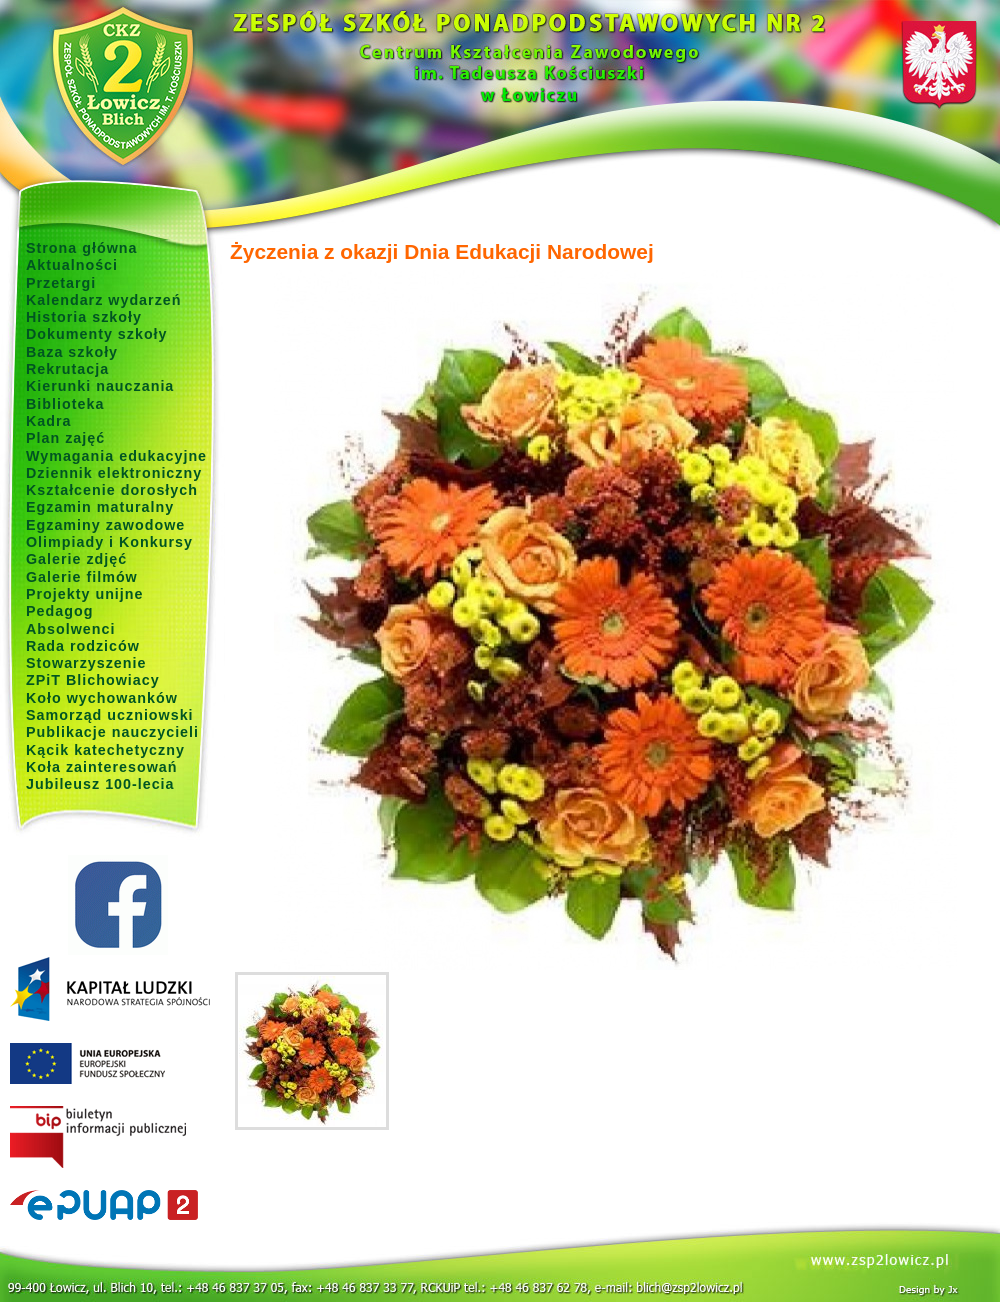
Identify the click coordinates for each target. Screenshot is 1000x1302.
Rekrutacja (67, 369)
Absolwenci (70, 629)
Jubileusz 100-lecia (100, 784)
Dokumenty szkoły (97, 334)
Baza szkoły (72, 352)
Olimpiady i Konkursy (109, 542)
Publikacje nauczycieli (112, 732)
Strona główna (82, 248)
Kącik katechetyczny (105, 750)
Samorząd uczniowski (110, 715)
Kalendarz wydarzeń (103, 300)
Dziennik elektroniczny (114, 473)
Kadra (49, 421)
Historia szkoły (84, 317)
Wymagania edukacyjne (116, 456)
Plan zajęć (65, 438)
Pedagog (59, 611)
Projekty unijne (85, 594)
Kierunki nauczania (100, 386)
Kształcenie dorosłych (112, 490)
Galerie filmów (82, 577)
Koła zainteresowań (102, 767)
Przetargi (61, 283)
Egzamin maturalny (100, 507)
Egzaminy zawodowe (105, 525)
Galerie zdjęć (76, 559)
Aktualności (72, 265)
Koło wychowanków (102, 698)
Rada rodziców (83, 646)
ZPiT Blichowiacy (93, 680)
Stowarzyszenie (86, 663)
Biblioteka (65, 404)
